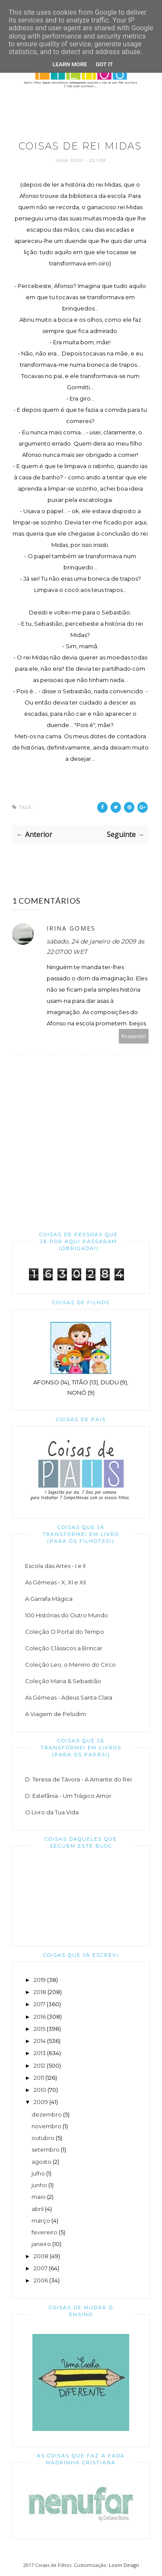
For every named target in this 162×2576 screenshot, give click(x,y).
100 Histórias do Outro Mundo (66, 1615)
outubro (43, 2137)
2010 (40, 2089)
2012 (39, 2065)
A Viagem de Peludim (55, 1713)
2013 (40, 2052)
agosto (41, 2161)
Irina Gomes (71, 928)
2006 (41, 2280)
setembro (46, 2149)
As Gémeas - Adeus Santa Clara (68, 1697)
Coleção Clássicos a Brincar (63, 1648)
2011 (39, 2077)
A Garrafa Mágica (49, 1598)
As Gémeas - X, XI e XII (55, 1582)
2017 (39, 2004)
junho (39, 2185)
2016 (40, 2016)
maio (39, 2196)
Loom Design (124, 2565)
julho (38, 2173)
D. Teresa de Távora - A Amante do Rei (78, 1779)
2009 (41, 2101)
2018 (40, 1991)
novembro (46, 2126)
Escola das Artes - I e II (55, 1565)
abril (38, 2208)
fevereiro (44, 2232)
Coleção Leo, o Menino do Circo (70, 1664)
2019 (40, 1979)
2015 (39, 2028)
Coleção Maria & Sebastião (63, 1680)
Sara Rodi (70, 160)
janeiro (41, 2243)
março (41, 2220)
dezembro (47, 2114)
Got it (104, 64)
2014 (40, 2040)
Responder (133, 1036)
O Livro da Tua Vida (52, 1812)
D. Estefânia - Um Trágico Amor (68, 1795)
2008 (41, 2256)
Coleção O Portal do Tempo (64, 1631)
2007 (41, 2268)
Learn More (70, 64)
